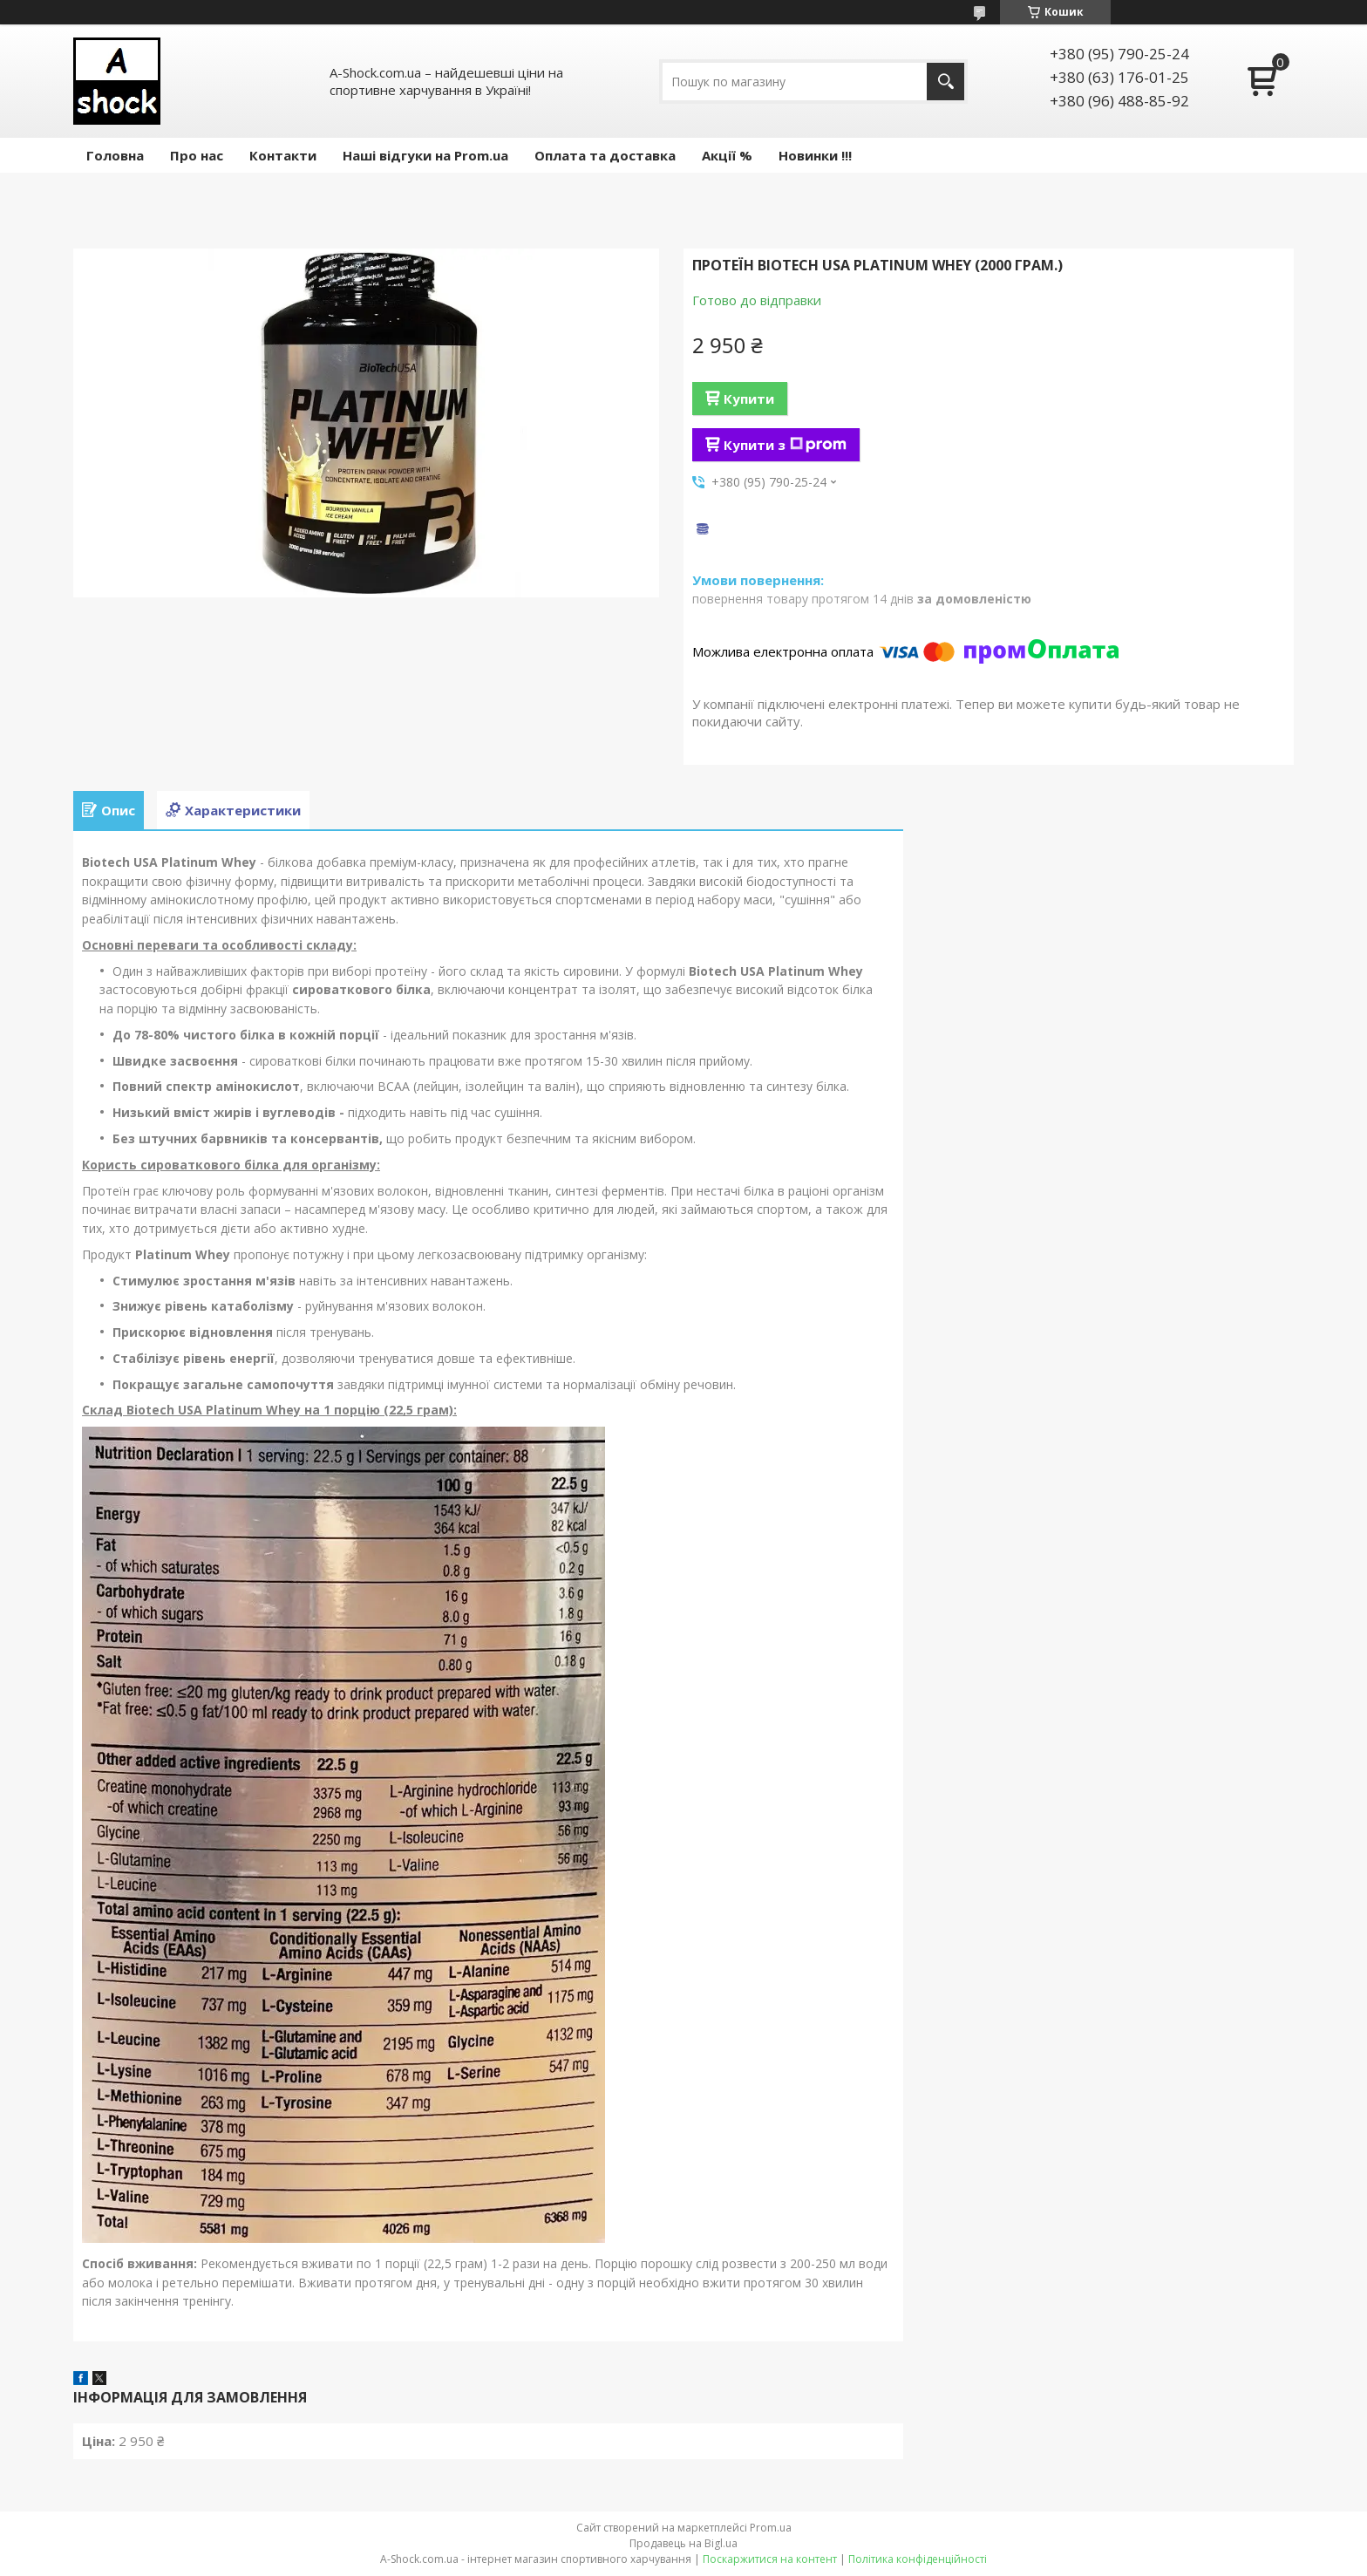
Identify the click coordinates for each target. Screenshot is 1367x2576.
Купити (749, 398)
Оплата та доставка (605, 155)
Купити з (785, 444)
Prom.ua (771, 2527)
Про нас (196, 155)
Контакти (282, 155)
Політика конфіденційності (917, 2559)
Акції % (727, 155)
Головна (115, 155)
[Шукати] (945, 81)
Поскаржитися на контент (770, 2559)
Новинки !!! (815, 155)
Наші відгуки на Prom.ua (425, 155)
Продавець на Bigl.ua (683, 2543)
